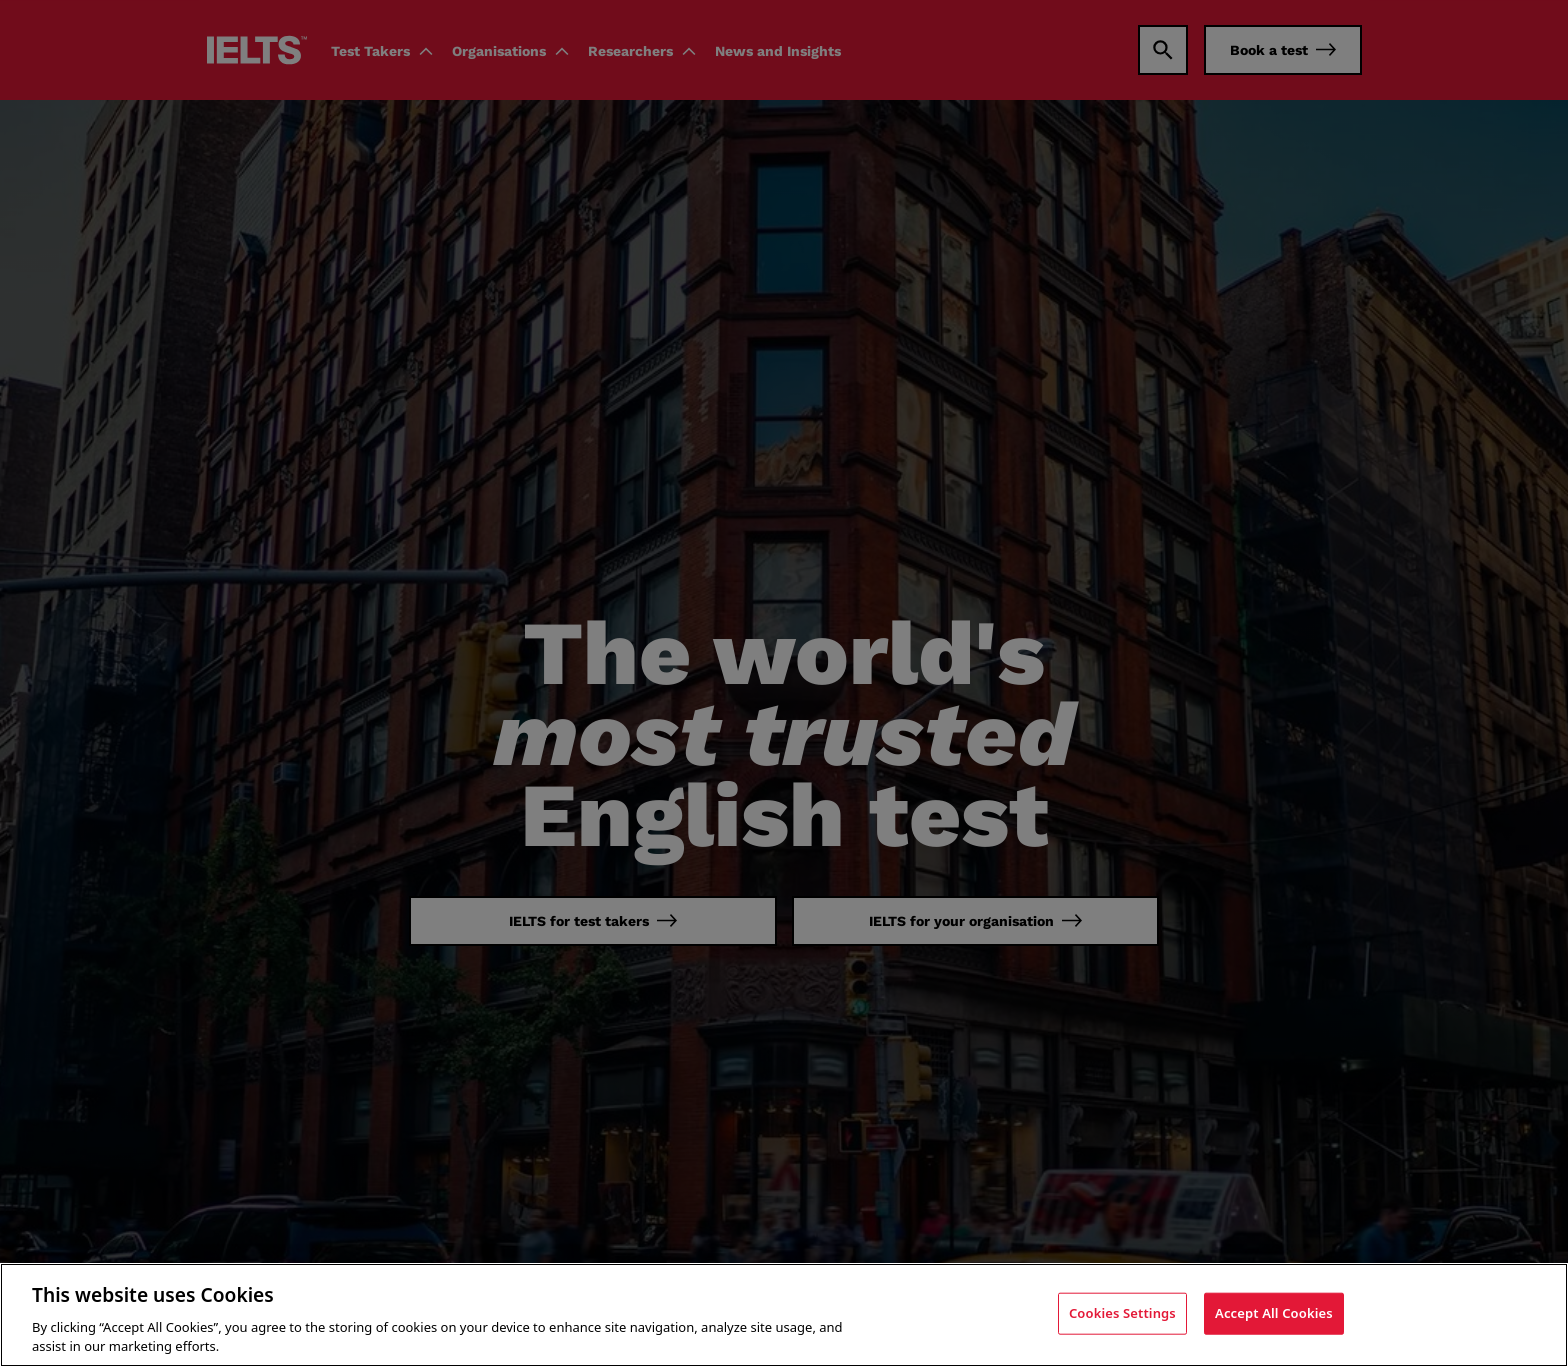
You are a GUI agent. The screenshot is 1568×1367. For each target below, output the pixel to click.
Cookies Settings (1122, 1313)
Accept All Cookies (1274, 1313)
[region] (784, 1315)
